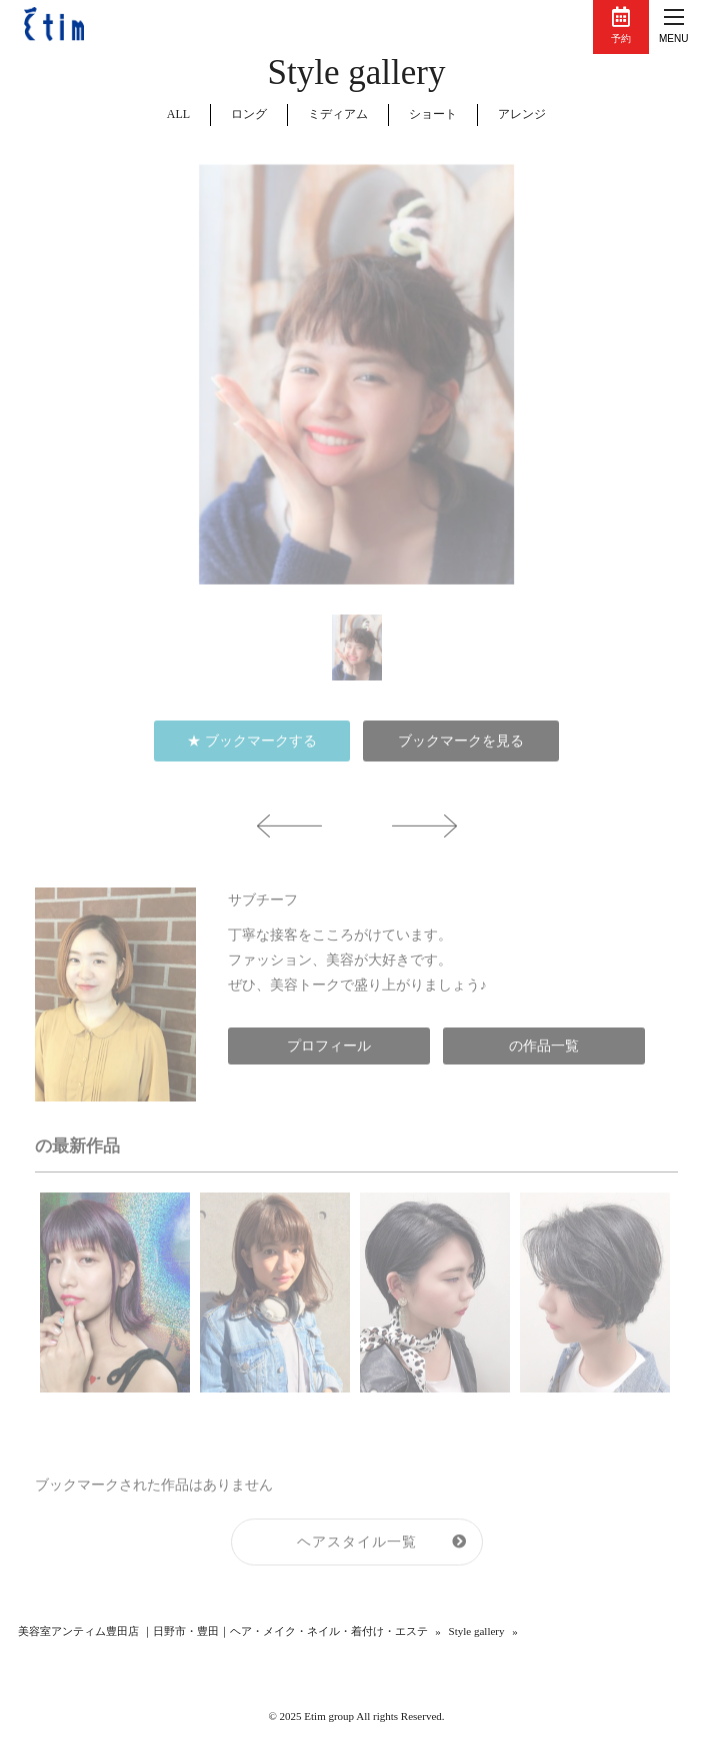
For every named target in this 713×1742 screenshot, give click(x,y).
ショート (433, 114)
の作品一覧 (544, 1055)
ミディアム (338, 114)
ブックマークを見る (461, 750)
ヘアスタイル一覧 (357, 1550)
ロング (249, 114)
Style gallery (477, 1631)
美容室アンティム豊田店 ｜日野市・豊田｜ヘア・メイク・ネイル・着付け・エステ (223, 1631)
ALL (178, 114)
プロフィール (329, 1055)
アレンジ (522, 114)
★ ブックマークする (252, 750)
